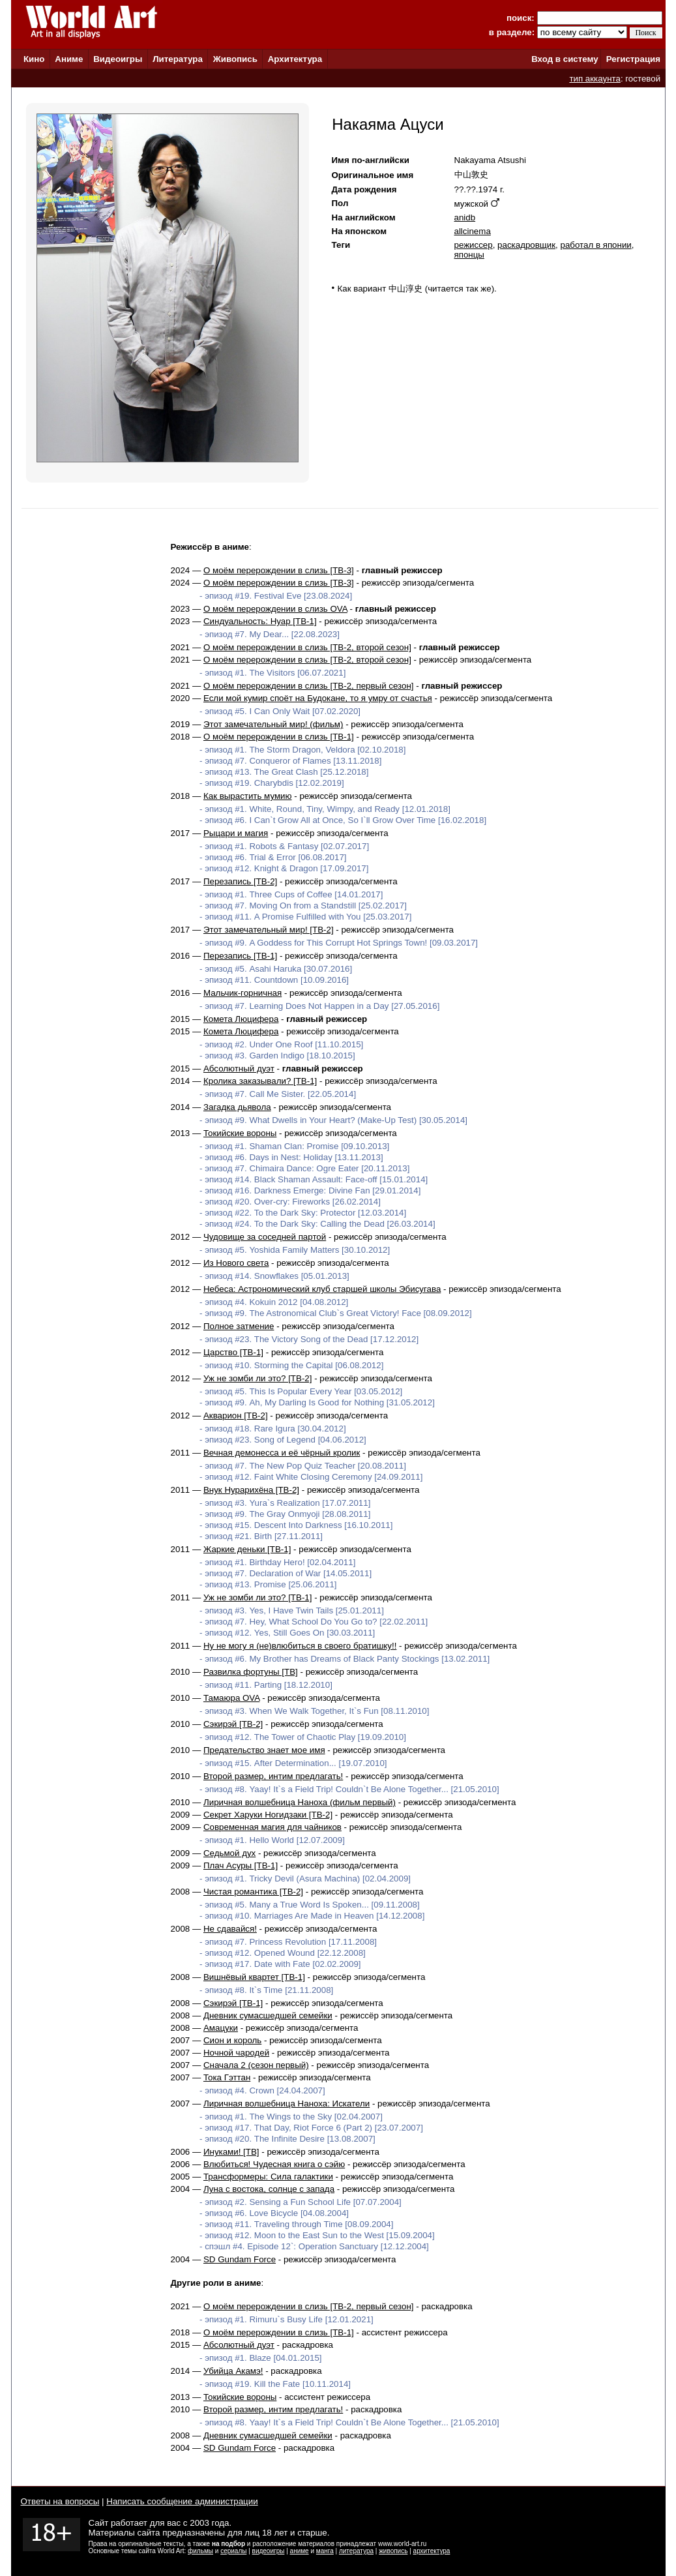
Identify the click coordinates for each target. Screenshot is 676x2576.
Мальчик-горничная (242, 993)
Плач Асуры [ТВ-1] (240, 1865)
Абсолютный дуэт (238, 1068)
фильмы (200, 2550)
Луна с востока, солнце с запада (268, 2189)
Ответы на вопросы (60, 2501)
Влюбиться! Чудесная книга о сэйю (274, 2164)
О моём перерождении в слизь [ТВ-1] (278, 736)
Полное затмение (238, 1326)
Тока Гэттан (226, 2077)
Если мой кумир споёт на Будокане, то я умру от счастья (317, 698)
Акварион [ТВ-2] (235, 1415)
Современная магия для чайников (272, 1827)
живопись (393, 2550)
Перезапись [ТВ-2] (240, 881)
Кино (34, 59)
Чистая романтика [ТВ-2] (253, 1891)
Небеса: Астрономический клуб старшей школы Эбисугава (322, 1289)
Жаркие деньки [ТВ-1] (247, 1549)
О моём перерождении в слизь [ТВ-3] (278, 570)
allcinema (472, 231)
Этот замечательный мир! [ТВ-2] (268, 930)
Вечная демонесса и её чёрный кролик (281, 1453)
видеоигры (268, 2550)
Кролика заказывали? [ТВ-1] (260, 1081)
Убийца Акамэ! (233, 2371)
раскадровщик (526, 245)
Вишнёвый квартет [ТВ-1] (254, 1977)
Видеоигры (117, 59)
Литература (178, 59)
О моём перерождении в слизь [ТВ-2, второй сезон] (307, 647)
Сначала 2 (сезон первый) (256, 2065)
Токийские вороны (239, 1133)
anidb (465, 217)
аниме (299, 2550)
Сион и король (232, 2040)
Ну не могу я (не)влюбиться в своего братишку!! (299, 1646)
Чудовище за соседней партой (264, 1237)
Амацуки (220, 2028)
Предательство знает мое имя (264, 1750)
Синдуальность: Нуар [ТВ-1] (260, 621)
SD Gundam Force (239, 2259)
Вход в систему (564, 59)
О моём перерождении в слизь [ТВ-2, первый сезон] (308, 686)
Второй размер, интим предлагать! (273, 1776)
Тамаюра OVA (231, 1698)
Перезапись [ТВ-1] (240, 956)
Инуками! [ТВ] (231, 2152)
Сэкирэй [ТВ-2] (233, 1724)
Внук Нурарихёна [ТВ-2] (251, 1490)
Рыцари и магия (235, 833)
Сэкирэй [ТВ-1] (233, 2003)
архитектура (431, 2550)
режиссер (473, 245)
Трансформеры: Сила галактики (268, 2176)
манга (325, 2550)
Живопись (235, 59)
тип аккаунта (595, 78)
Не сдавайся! (230, 1929)
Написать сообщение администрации (181, 2501)
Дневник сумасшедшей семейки (267, 2015)
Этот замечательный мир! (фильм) (273, 724)
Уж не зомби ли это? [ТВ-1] (257, 1597)
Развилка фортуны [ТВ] (250, 1672)
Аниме (69, 59)
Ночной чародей (236, 2053)
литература (356, 2550)
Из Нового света (236, 1263)
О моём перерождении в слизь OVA (275, 609)
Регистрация (633, 59)
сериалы (233, 2550)
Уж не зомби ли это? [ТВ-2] (257, 1378)
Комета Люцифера (240, 1019)
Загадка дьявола (237, 1107)
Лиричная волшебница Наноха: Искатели (286, 2103)
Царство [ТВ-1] (233, 1352)
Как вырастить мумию (247, 796)
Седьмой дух (229, 1853)
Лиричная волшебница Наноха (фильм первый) (299, 1802)
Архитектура (295, 59)
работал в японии (595, 245)
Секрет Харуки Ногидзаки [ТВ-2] (267, 1815)
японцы (469, 255)
